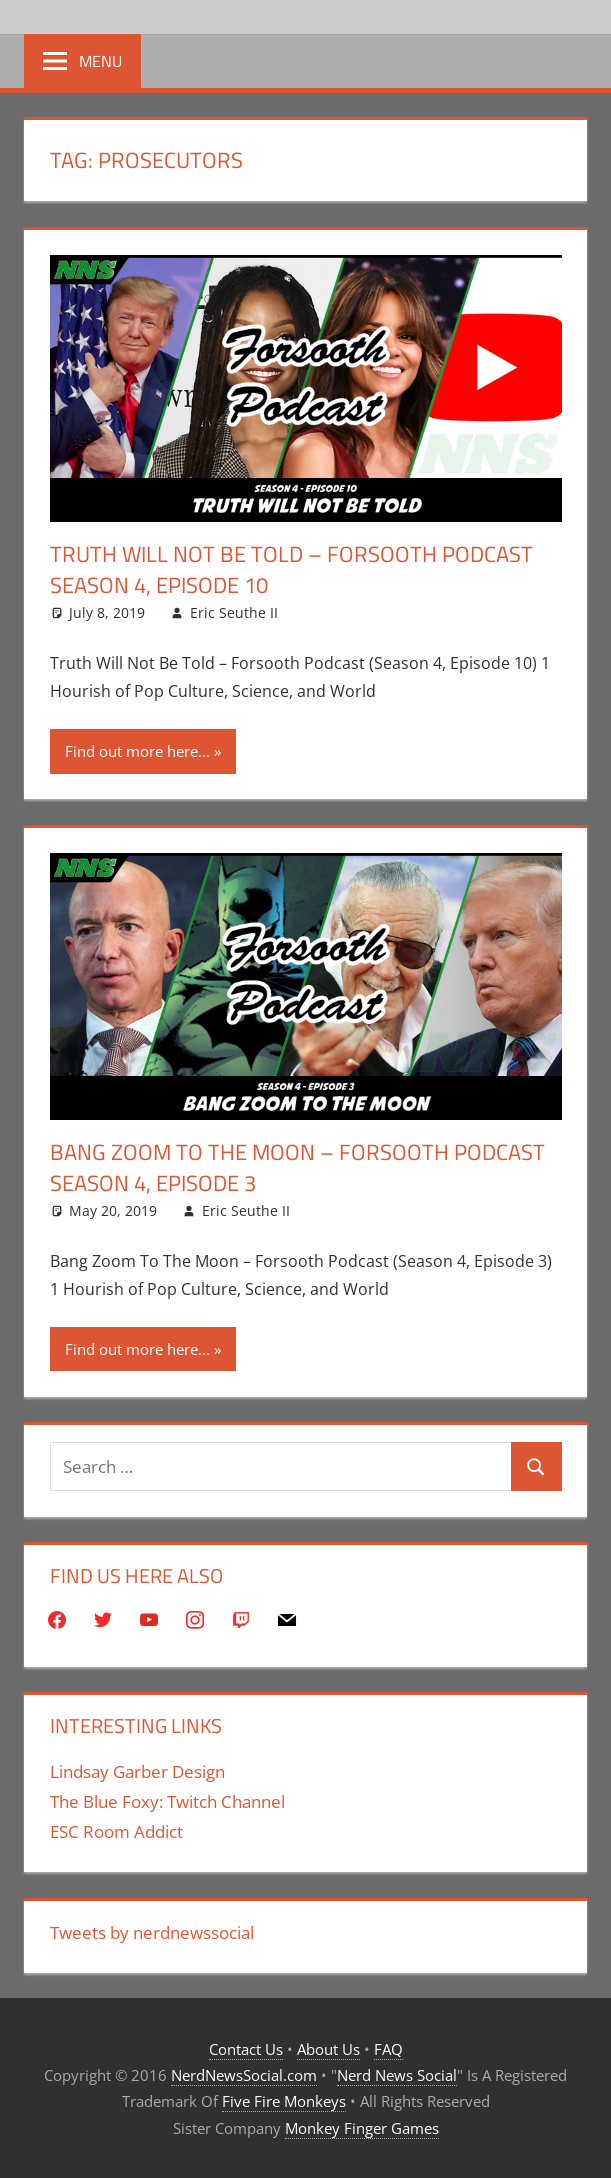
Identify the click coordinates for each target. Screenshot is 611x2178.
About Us (328, 2049)
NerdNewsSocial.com (244, 2075)
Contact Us (246, 2049)
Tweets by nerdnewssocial (152, 1932)
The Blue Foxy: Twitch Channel (167, 1801)
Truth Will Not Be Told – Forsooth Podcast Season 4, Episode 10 (291, 569)
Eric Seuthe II (234, 612)
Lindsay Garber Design (137, 1771)
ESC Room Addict (116, 1831)
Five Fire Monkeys (284, 2101)
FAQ (388, 2049)
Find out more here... (137, 751)
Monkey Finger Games (362, 2128)
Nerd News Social (397, 2075)
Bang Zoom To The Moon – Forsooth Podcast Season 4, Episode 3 (297, 1167)
